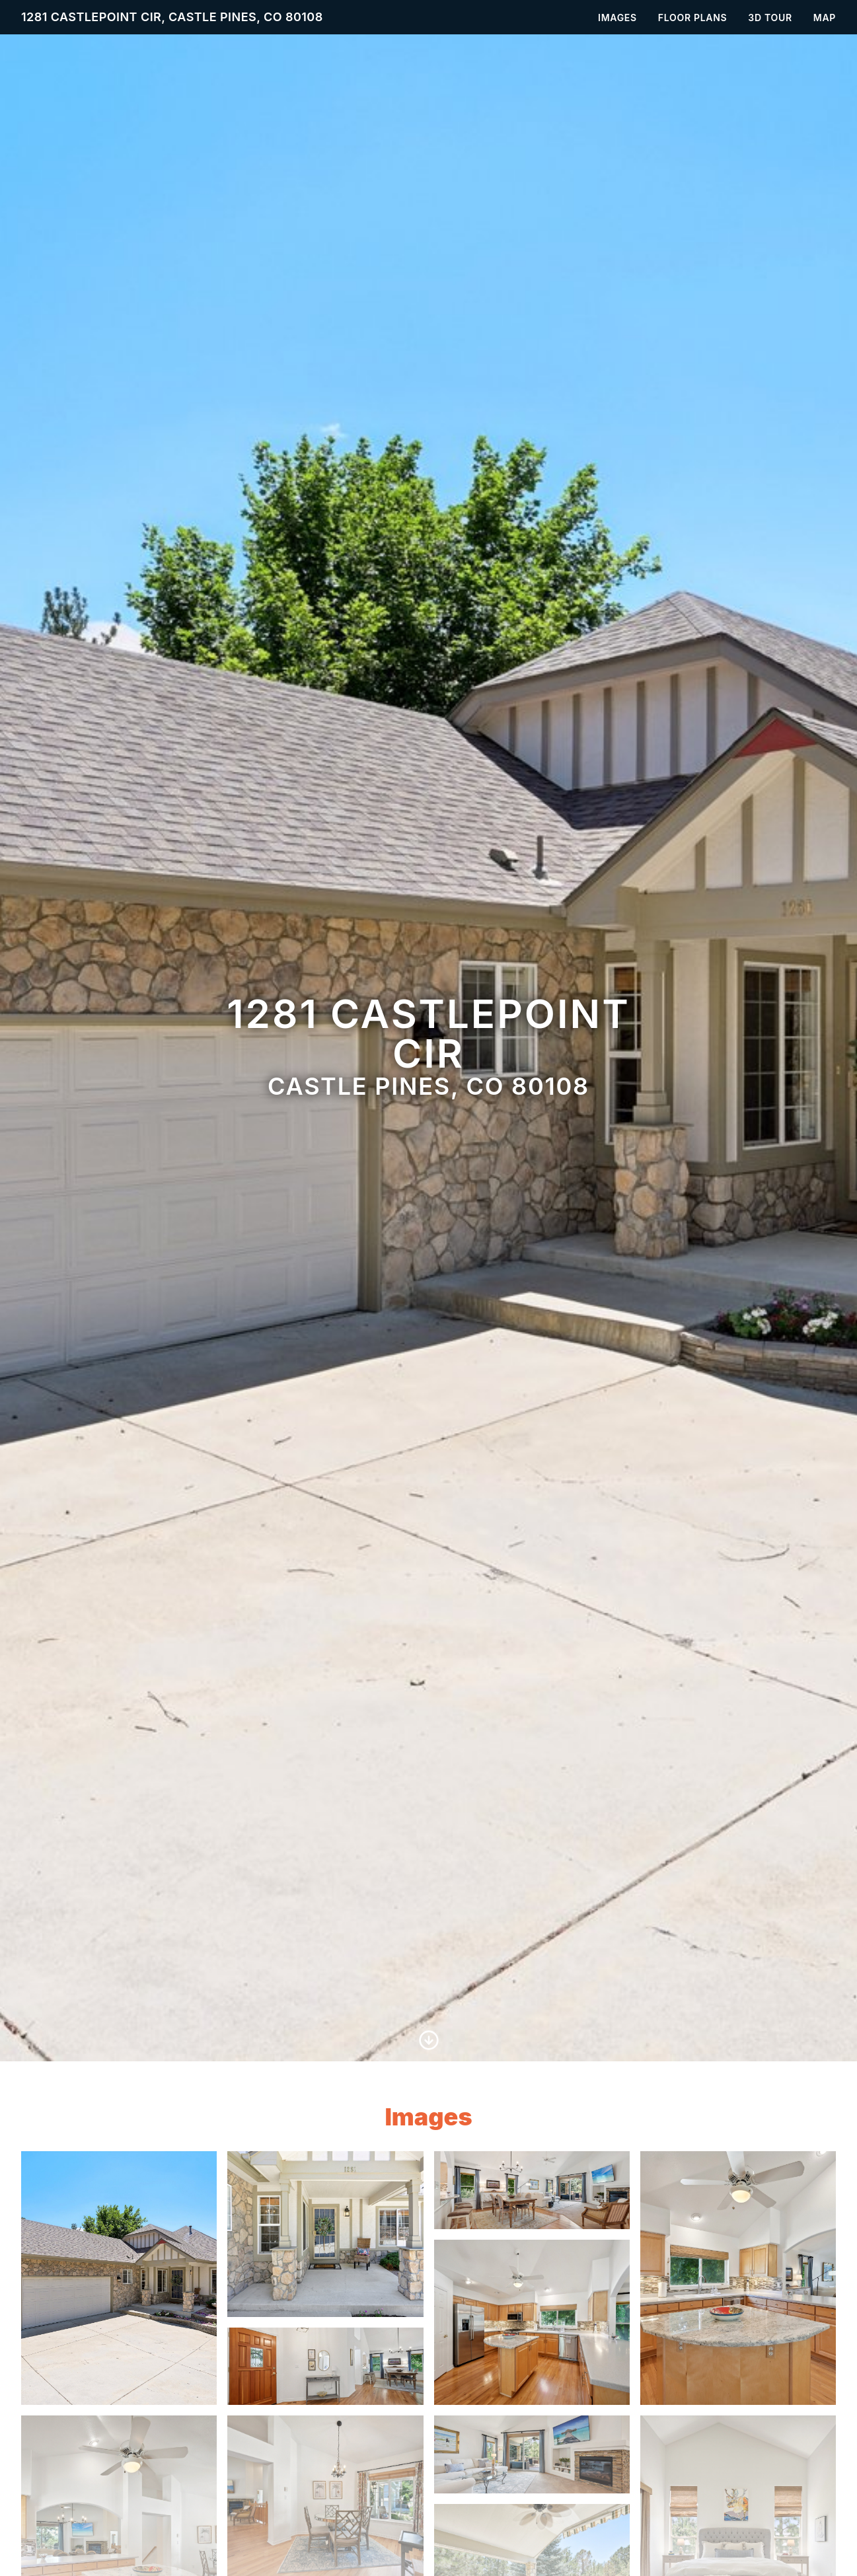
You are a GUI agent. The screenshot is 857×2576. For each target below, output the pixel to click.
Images (617, 17)
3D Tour (770, 17)
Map (824, 17)
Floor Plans (692, 17)
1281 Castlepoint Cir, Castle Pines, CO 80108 (172, 17)
